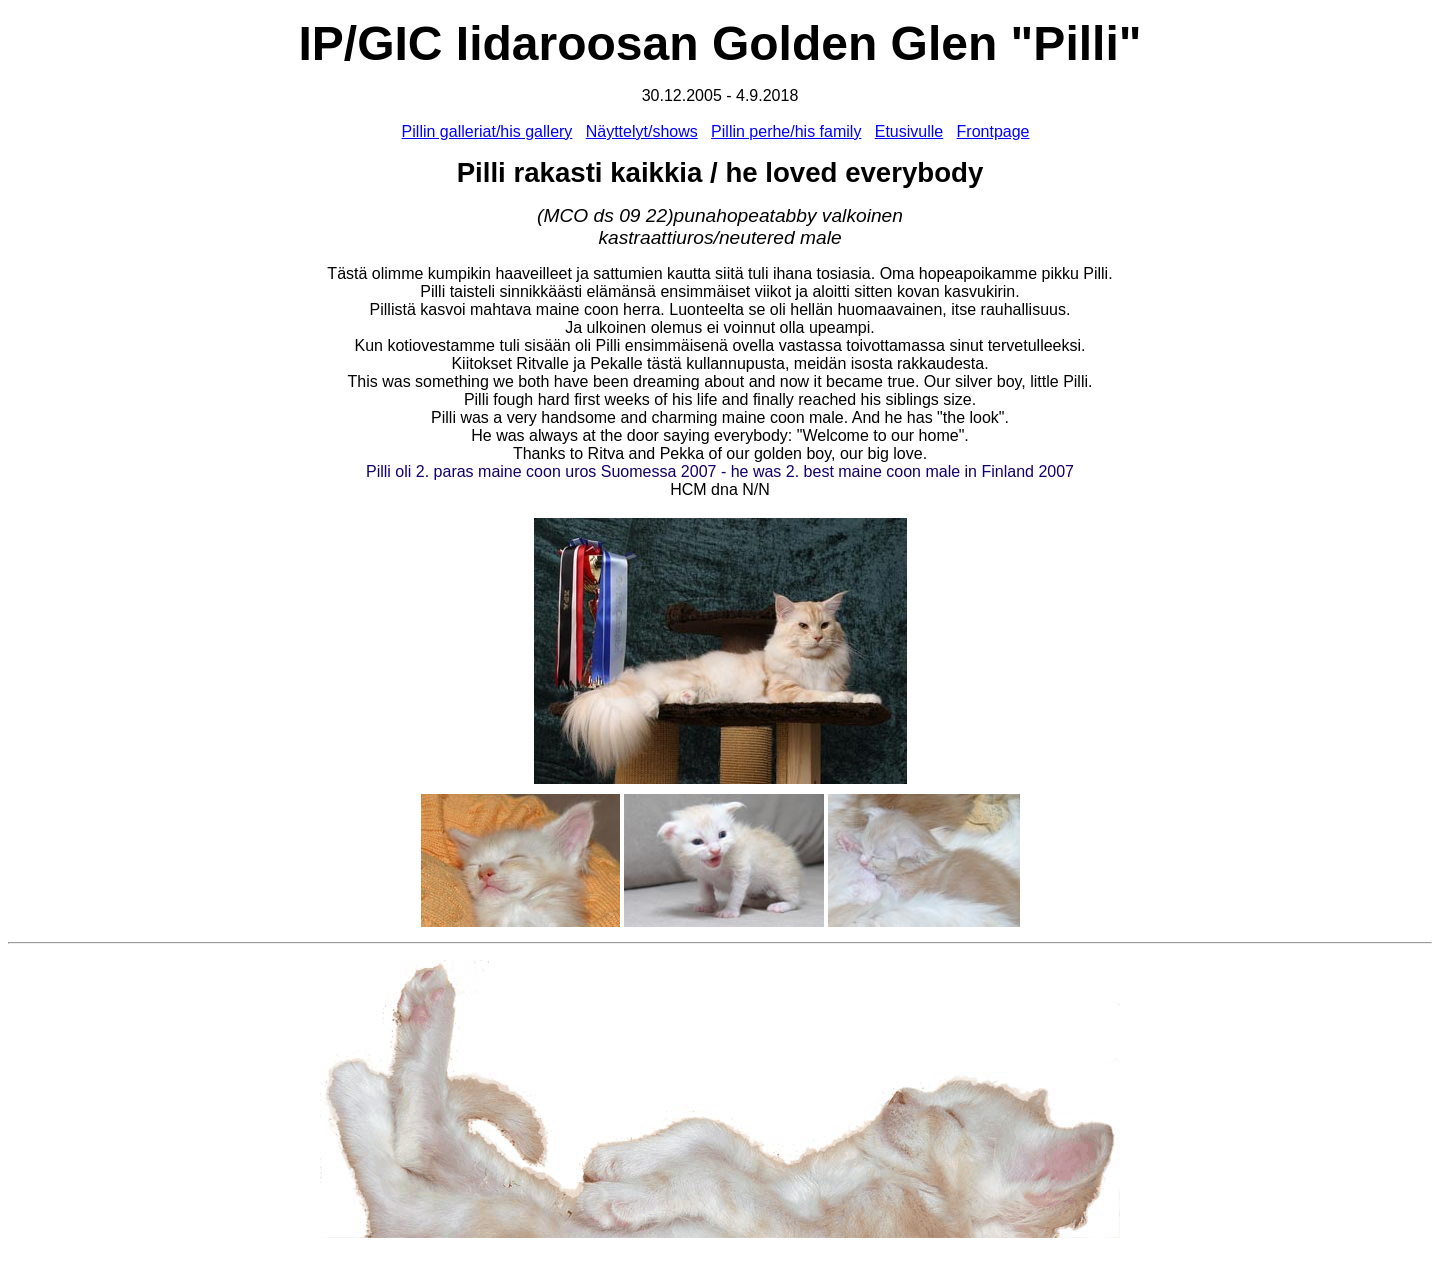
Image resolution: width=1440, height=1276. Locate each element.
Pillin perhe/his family (786, 131)
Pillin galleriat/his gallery (487, 131)
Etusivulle (909, 131)
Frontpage (993, 131)
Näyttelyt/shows (642, 131)
